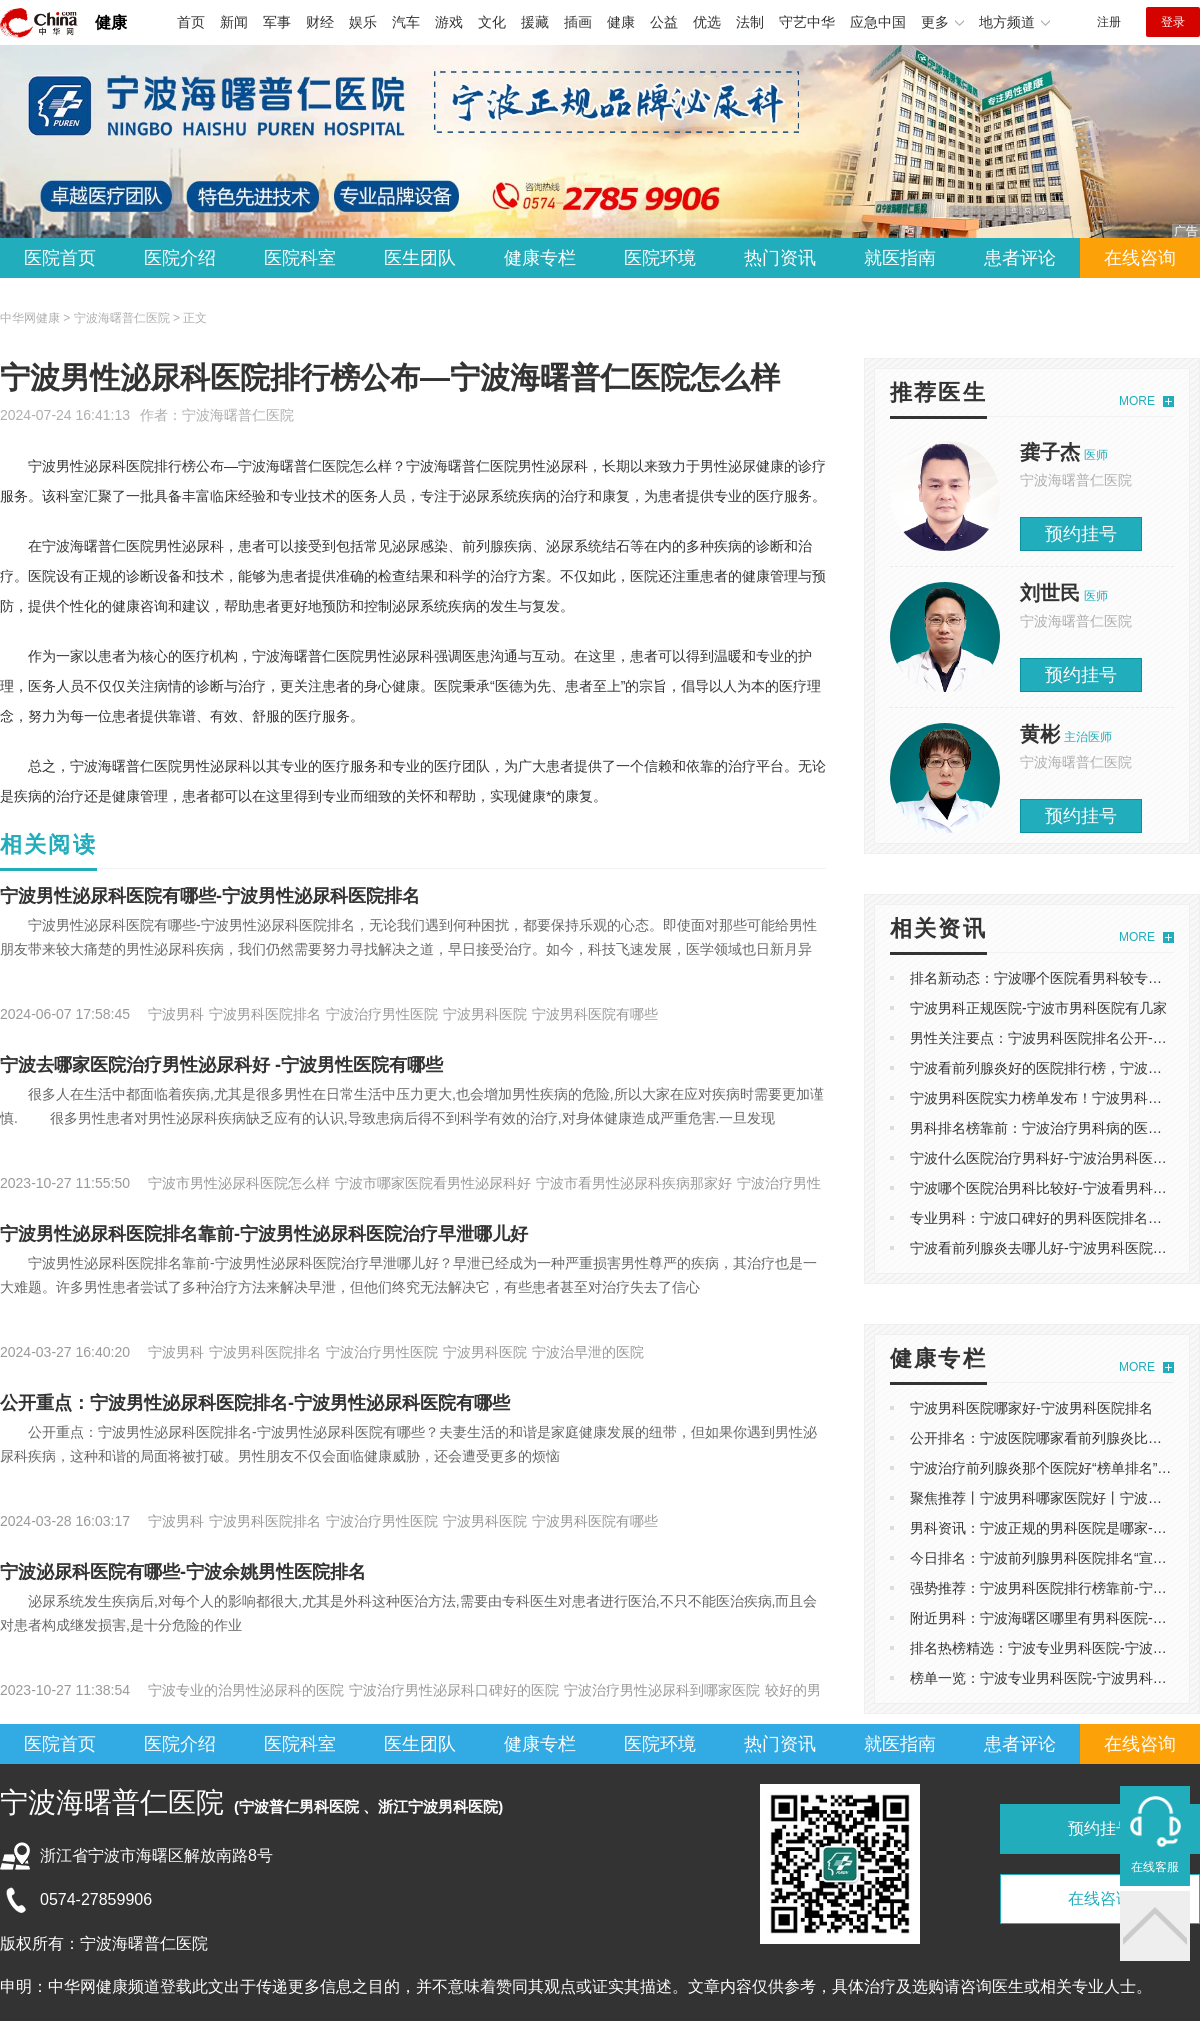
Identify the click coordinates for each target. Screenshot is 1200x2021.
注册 (1109, 22)
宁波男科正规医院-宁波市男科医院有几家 (1038, 1008)
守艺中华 (807, 22)
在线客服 (1155, 1867)
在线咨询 (1140, 258)
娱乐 (363, 22)
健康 (111, 22)
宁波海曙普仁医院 (238, 415)
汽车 (406, 22)
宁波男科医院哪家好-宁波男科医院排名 (1031, 1408)
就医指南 (900, 258)
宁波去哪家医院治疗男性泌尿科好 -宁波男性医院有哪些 (221, 1065)
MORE (1137, 401)
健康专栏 (540, 258)
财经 (320, 22)
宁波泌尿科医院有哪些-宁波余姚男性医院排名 (183, 1572)
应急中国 (878, 22)
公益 (664, 22)
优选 (707, 22)
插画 (578, 22)
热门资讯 (780, 258)
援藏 (535, 22)
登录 (1173, 22)
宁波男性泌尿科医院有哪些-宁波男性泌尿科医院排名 (210, 896)
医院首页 (60, 258)
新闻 (234, 22)
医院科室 (300, 258)
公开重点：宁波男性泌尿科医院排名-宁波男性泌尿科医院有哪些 (255, 1403)
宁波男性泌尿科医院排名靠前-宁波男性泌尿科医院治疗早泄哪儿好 (264, 1234)
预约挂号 (1081, 534)
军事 (277, 22)
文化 (492, 22)
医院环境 (660, 258)
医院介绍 (180, 258)
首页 (191, 22)
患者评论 (1020, 258)
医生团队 (420, 258)
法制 (750, 22)
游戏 (449, 22)
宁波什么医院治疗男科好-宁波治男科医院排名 (1052, 1158)
